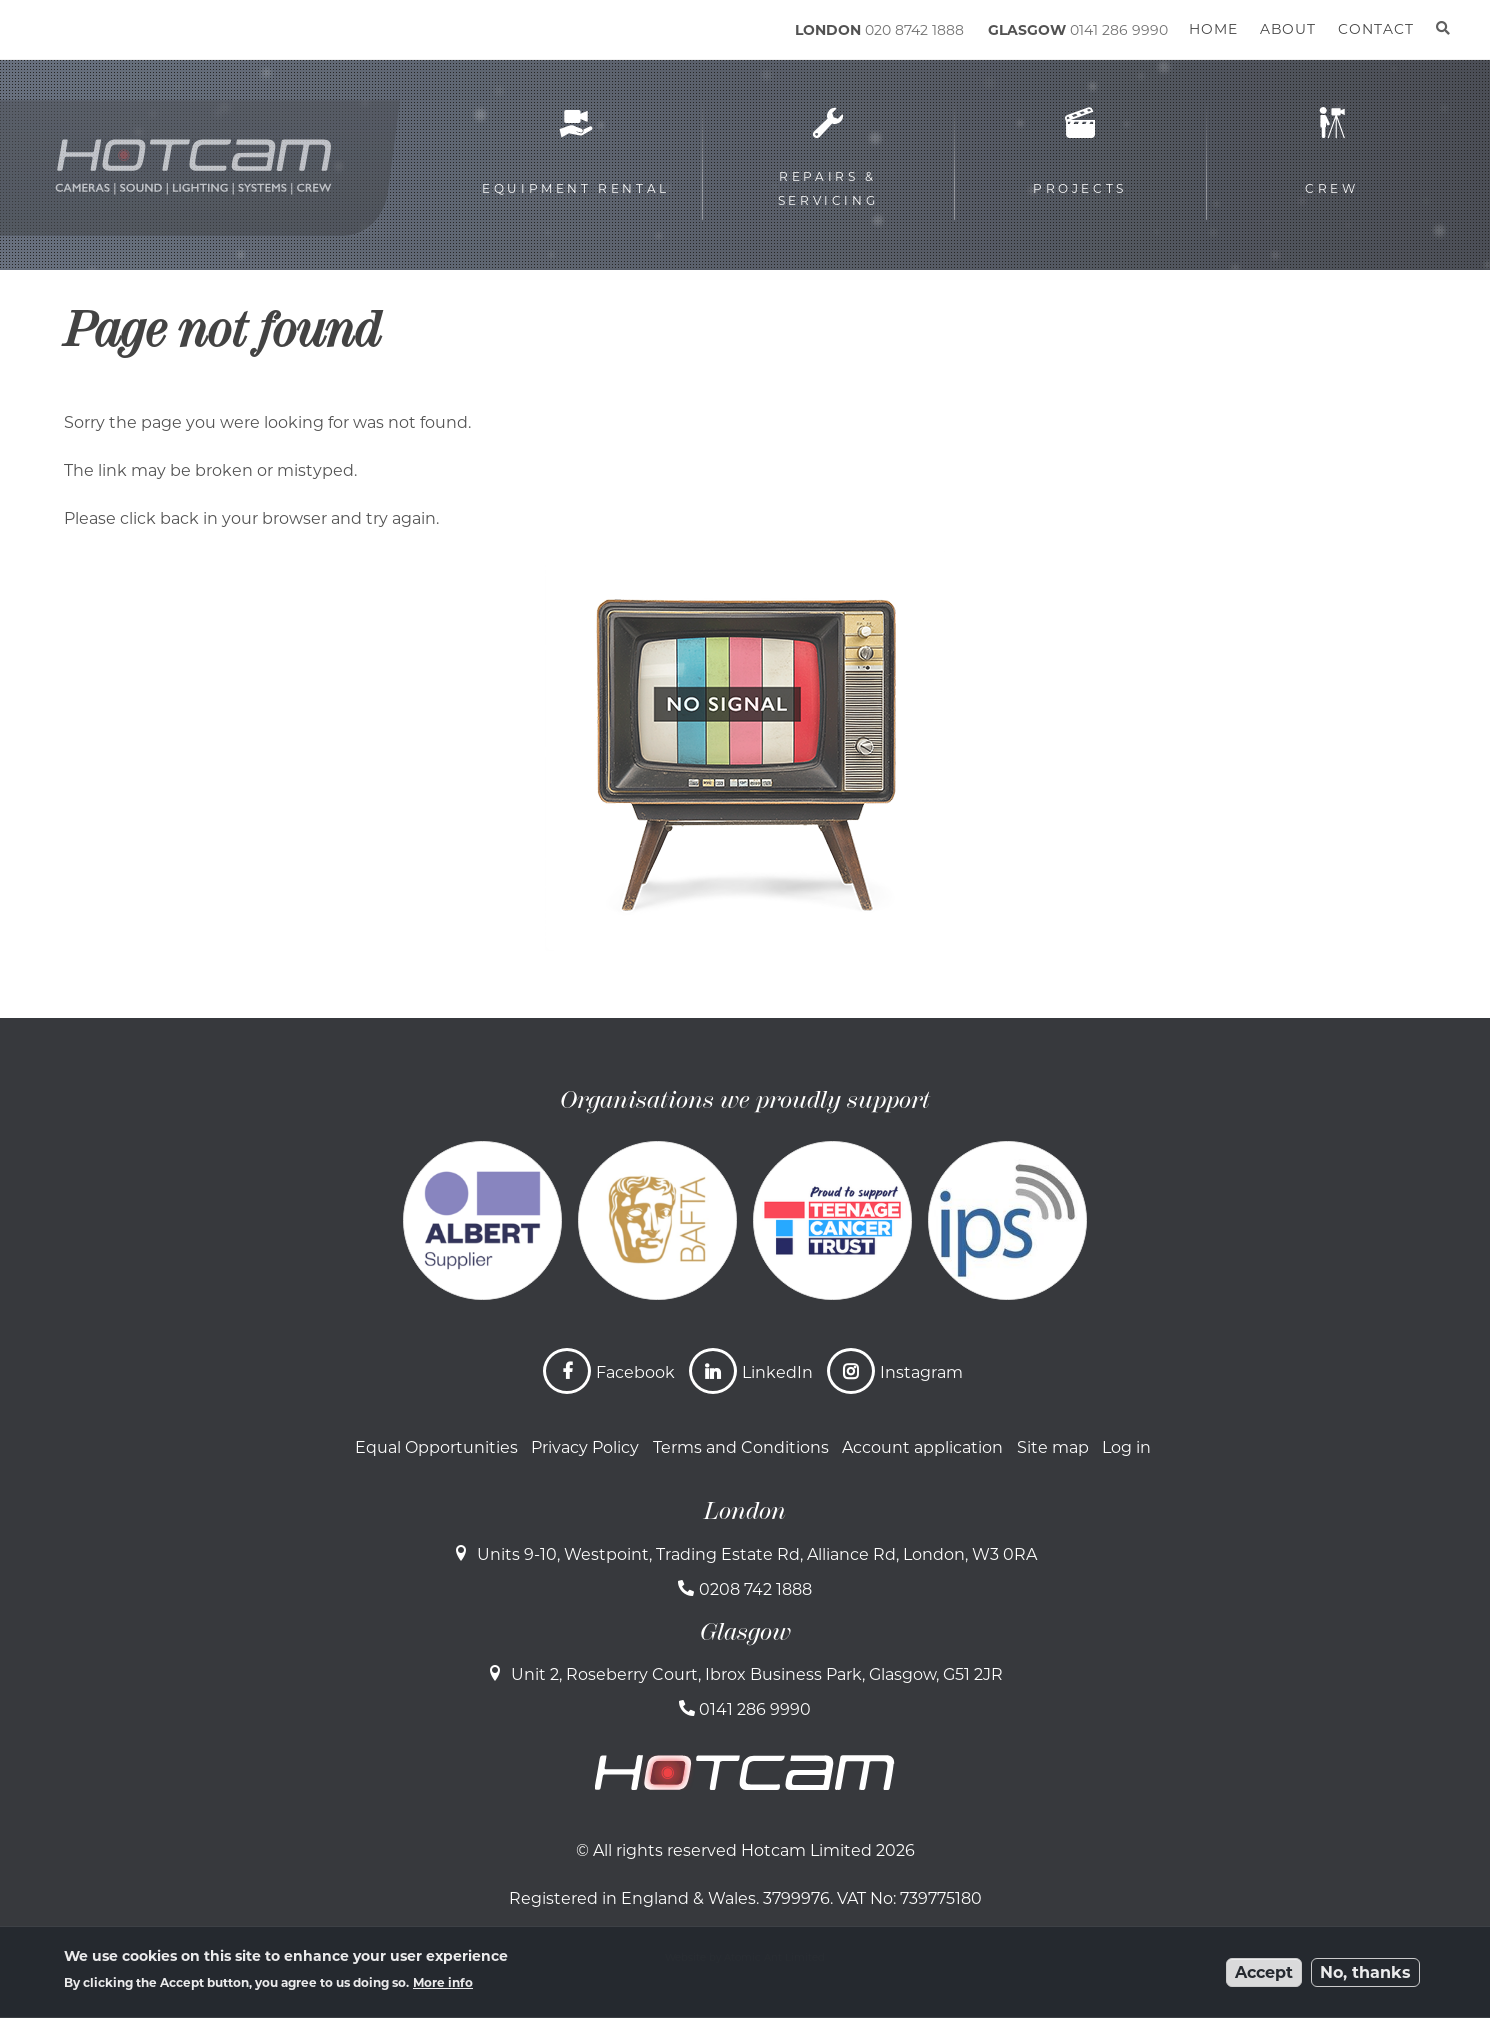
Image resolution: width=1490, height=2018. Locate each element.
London (745, 1511)
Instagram (921, 1372)
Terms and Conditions (741, 1447)
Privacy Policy (585, 1447)
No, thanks (1365, 1972)
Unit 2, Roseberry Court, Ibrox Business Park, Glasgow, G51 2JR (757, 1674)
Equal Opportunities (436, 1447)
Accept (1264, 1972)
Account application (922, 1447)
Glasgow (745, 1632)
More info (443, 1982)
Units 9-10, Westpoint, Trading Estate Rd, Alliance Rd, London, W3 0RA (757, 1554)
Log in (1126, 1447)
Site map (1053, 1447)
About (1288, 29)
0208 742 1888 (755, 1589)
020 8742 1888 (914, 30)
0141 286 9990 (1119, 30)
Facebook (635, 1372)
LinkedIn (777, 1372)
